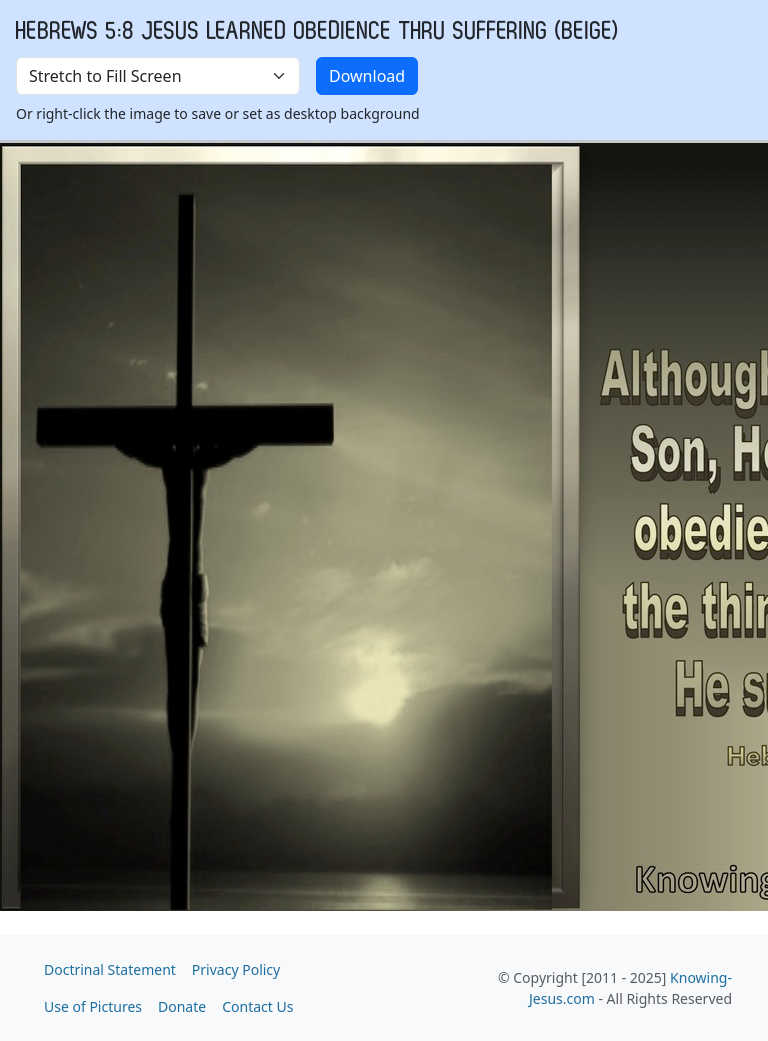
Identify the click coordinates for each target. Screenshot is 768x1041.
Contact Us (257, 1006)
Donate (182, 1006)
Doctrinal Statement (110, 969)
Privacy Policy (236, 969)
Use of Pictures (93, 1006)
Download (367, 76)
